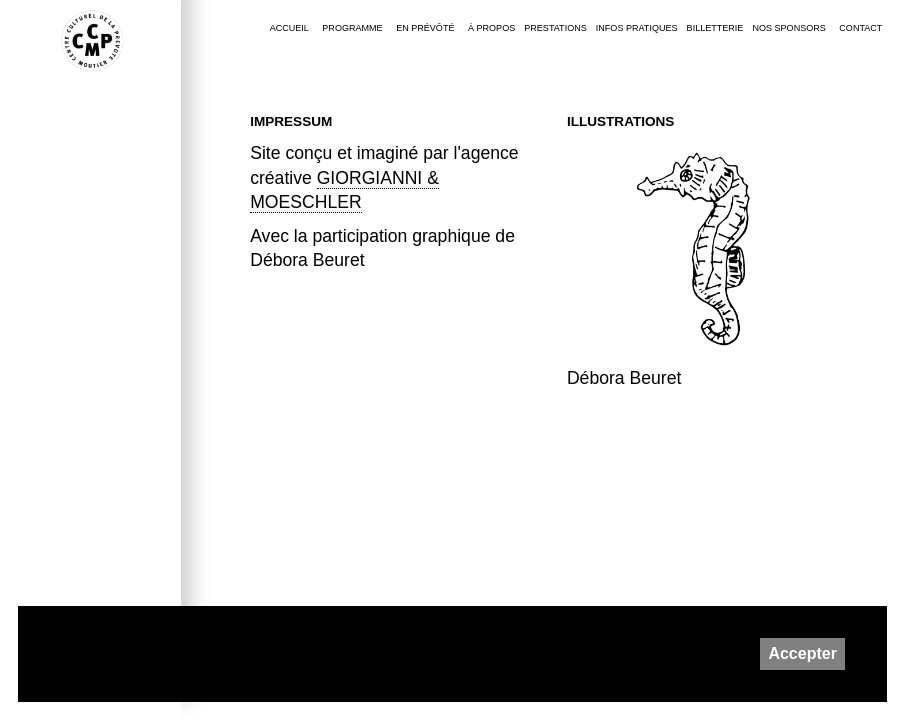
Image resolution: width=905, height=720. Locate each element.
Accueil (289, 28)
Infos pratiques (637, 28)
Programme (352, 28)
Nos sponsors (788, 28)
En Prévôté (425, 28)
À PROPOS (491, 28)
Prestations (555, 28)
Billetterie (715, 28)
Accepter (802, 653)
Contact (860, 28)
